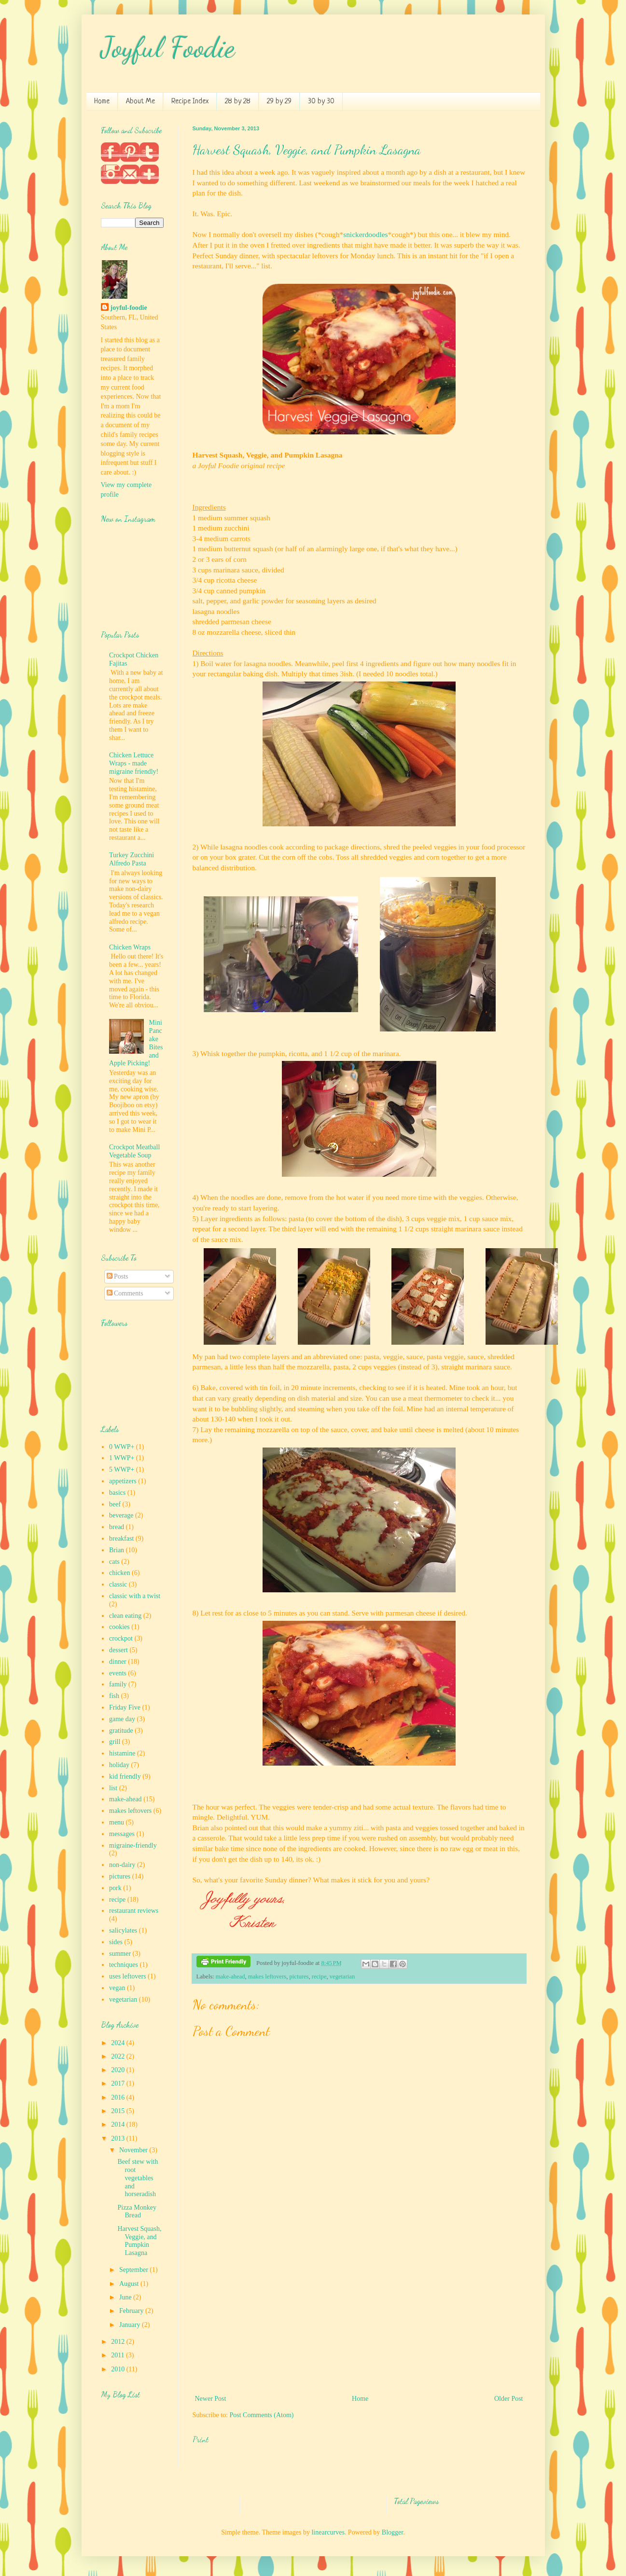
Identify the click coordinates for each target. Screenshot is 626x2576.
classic (118, 1584)
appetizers (123, 1481)
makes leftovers (267, 1976)
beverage (121, 1515)
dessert (118, 1650)
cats (114, 1561)
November (134, 2150)
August (129, 2283)
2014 (118, 2124)
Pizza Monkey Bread (136, 2211)
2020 (118, 2070)
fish (114, 1695)
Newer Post (210, 2398)
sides (116, 1942)
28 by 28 (237, 101)
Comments (125, 1293)
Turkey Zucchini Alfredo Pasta (131, 859)
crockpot (121, 1638)
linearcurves (327, 2532)
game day (122, 1719)
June (126, 2297)
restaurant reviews (133, 1910)
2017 (118, 2083)
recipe (319, 1976)
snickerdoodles (365, 234)
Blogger (392, 2532)
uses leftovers (127, 1976)
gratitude (121, 1730)
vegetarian (342, 1976)
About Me (140, 101)
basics (117, 1492)
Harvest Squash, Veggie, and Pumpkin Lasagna (307, 149)
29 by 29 (279, 101)
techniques (123, 1964)
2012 (118, 2341)
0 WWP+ (121, 1446)
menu (116, 1822)
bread (116, 1527)
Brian (116, 1550)
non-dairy (122, 1864)
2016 (118, 2097)
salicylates (123, 1930)
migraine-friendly (133, 1845)
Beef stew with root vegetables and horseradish (137, 2178)
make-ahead (230, 1976)
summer (120, 1953)
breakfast (121, 1538)
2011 (118, 2355)
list (113, 1788)
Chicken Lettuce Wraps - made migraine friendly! (133, 763)
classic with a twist (134, 1596)
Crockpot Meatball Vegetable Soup (134, 1151)
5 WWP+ (121, 1469)
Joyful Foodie (168, 47)
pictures (299, 1976)
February (132, 2310)
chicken (119, 1572)
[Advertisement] (359, 2320)
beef (115, 1504)
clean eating (125, 1615)
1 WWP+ (121, 1458)
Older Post (508, 2398)
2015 (118, 2111)
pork (115, 1888)
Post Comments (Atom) (262, 2415)
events (117, 1673)
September (134, 2269)
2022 (118, 2056)
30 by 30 (321, 101)
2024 (118, 2043)
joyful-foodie (129, 307)
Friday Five (124, 1707)
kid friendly (125, 1776)
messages (122, 1834)
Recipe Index (190, 101)
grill (114, 1741)
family (118, 1684)
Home (102, 101)
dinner (117, 1661)
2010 (118, 2369)
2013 (118, 2138)
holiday (119, 1764)
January (130, 2324)
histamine (122, 1753)
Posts (117, 1276)
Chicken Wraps (130, 947)
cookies (119, 1626)
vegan (117, 1987)
